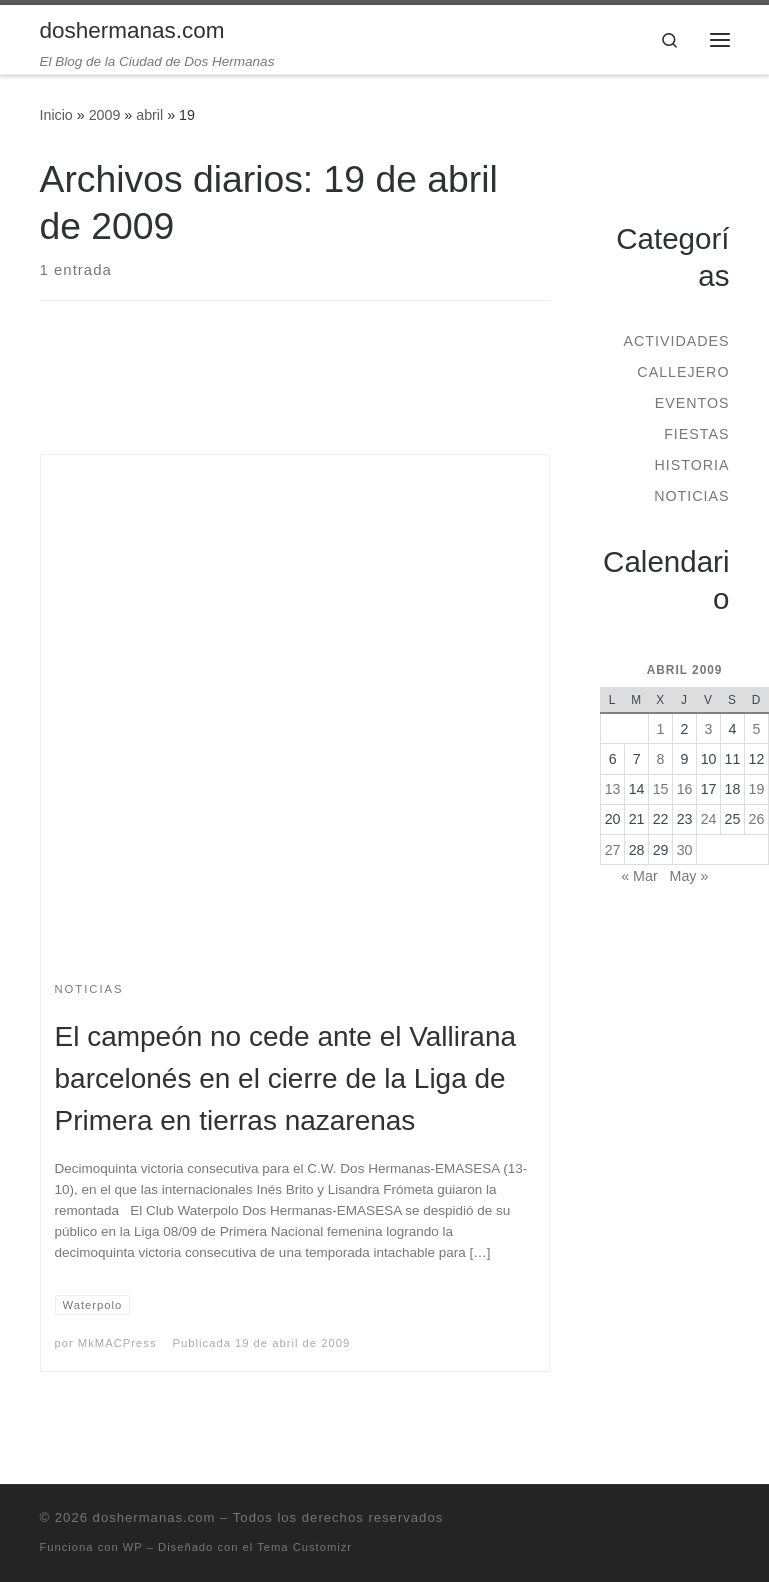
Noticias (691, 496)
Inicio (56, 115)
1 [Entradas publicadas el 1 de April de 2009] (661, 729)
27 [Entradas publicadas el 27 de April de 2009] (613, 850)
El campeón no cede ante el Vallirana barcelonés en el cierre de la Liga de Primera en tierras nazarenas (286, 1078)
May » (689, 876)
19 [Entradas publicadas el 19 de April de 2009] (757, 789)
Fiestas (696, 434)
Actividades (676, 341)
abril (149, 115)
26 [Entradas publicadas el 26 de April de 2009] (757, 819)
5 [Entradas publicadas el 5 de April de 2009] (757, 729)
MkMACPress (117, 1343)
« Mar (639, 876)
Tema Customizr (304, 1547)
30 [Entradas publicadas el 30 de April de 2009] (685, 850)
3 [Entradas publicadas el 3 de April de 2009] (709, 729)
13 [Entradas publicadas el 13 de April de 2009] (613, 789)
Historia (691, 465)
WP (133, 1547)
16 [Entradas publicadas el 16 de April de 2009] (685, 789)
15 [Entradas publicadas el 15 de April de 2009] (661, 789)
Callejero (683, 372)
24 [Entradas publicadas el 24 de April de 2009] (709, 819)
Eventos (692, 403)
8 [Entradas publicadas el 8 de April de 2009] (661, 759)
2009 (105, 115)
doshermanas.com (154, 1517)
